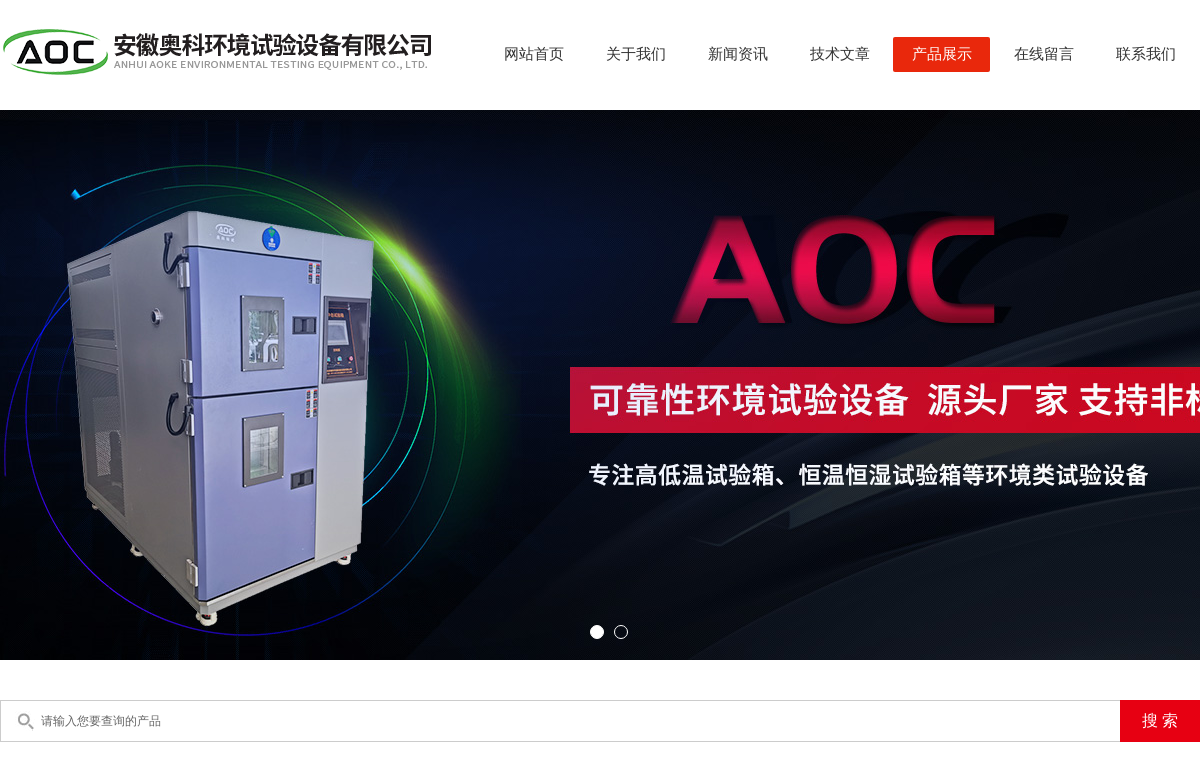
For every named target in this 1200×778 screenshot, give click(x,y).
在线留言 (1044, 54)
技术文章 (840, 54)
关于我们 (636, 54)
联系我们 (1146, 54)
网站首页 (534, 54)
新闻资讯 (738, 54)
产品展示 (942, 54)
